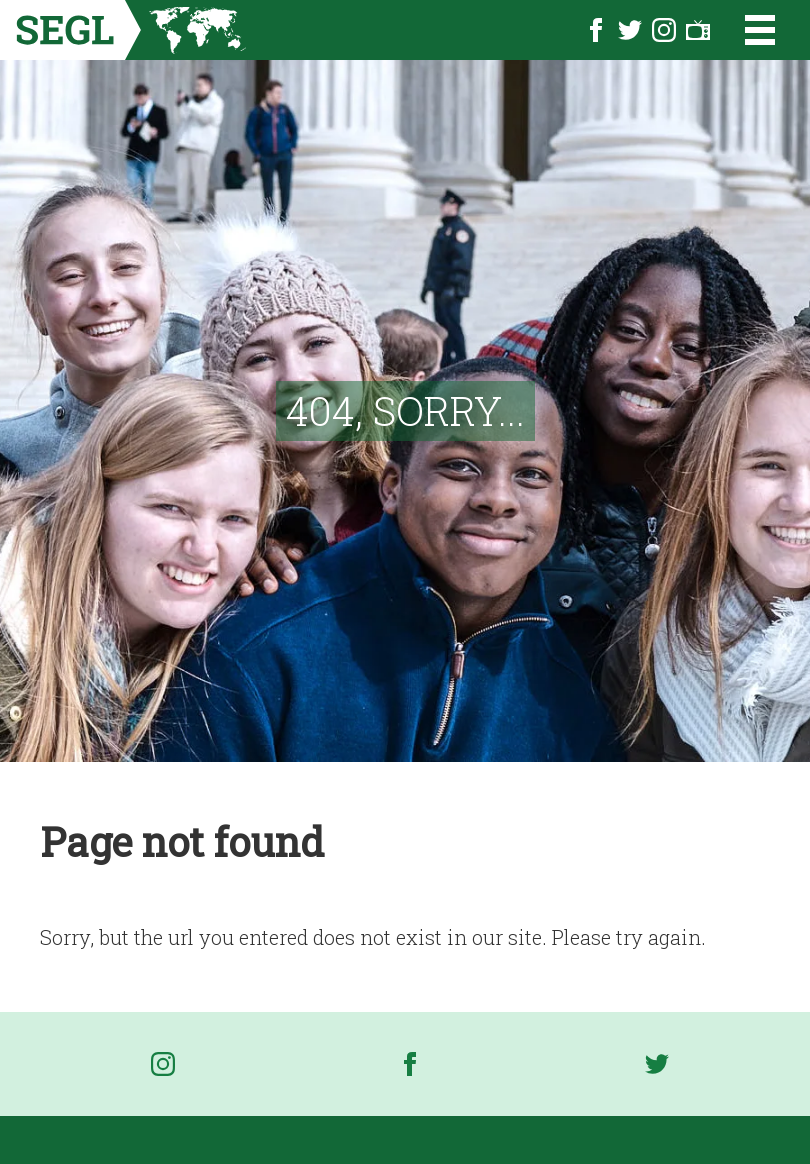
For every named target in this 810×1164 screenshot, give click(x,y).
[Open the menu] (747, 30)
